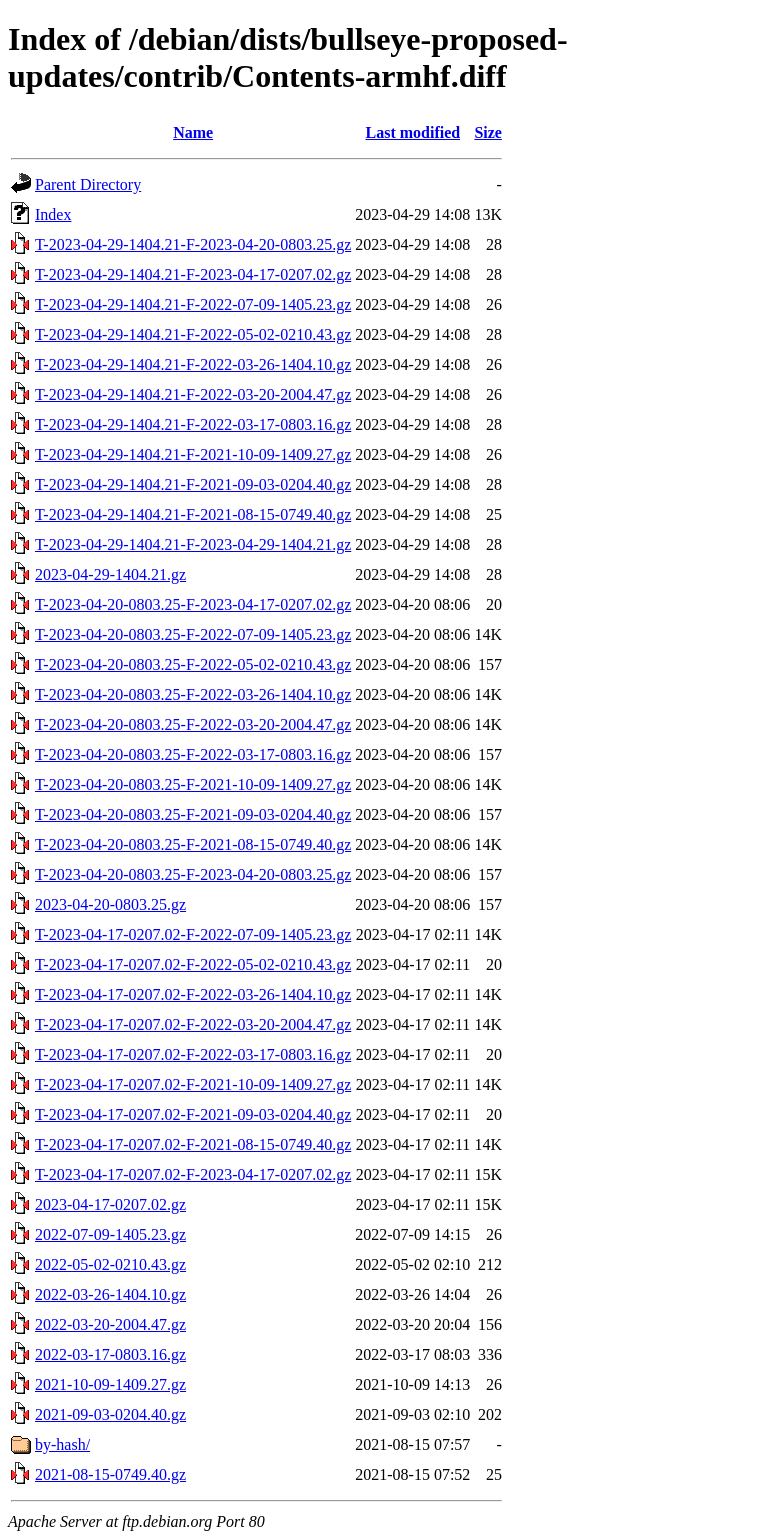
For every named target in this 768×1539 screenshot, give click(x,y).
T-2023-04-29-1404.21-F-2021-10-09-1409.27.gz (193, 454)
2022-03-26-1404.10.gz (110, 1294)
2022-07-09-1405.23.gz (110, 1234)
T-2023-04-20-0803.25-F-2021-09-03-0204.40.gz (193, 814)
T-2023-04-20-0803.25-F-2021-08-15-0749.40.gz (193, 844)
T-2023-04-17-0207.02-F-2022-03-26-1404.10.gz (193, 994)
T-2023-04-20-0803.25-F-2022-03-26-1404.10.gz (193, 694)
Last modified (412, 132)
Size (488, 132)
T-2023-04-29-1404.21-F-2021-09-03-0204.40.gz (193, 484)
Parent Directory (88, 184)
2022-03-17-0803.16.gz (110, 1354)
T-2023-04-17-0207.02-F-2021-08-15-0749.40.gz (193, 1144)
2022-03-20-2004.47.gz (110, 1324)
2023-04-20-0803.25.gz (110, 904)
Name (193, 132)
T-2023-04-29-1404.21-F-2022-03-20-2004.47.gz (193, 394)
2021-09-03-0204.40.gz (110, 1414)
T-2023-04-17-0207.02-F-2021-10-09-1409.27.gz (193, 1084)
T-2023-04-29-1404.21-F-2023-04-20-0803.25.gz (193, 244)
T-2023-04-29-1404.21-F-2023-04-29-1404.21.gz (193, 544)
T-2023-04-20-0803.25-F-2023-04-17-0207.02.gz (193, 604)
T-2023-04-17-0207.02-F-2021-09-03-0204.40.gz (193, 1114)
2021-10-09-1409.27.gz (110, 1384)
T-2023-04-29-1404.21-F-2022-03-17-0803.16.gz (193, 424)
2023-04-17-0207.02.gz (110, 1204)
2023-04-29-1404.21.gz (110, 574)
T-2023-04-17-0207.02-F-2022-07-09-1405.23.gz (193, 934)
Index (53, 214)
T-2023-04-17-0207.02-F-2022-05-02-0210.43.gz (193, 964)
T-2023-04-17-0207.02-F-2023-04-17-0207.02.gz (193, 1174)
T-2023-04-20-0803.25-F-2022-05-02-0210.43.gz (193, 664)
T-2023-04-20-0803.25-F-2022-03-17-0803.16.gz (193, 754)
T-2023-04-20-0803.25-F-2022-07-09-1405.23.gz (193, 634)
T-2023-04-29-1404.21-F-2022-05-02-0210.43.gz (193, 334)
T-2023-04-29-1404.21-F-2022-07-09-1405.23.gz (193, 304)
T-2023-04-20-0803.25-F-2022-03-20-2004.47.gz (193, 724)
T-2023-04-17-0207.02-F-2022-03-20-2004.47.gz (193, 1024)
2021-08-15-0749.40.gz (110, 1474)
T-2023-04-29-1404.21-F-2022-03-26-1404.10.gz (193, 364)
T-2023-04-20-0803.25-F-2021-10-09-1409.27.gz (193, 784)
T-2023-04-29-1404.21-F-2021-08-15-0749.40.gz (193, 514)
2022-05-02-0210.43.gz (110, 1264)
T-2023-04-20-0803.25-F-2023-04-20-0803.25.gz (193, 874)
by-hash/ (62, 1444)
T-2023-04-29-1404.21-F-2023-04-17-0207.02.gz (193, 274)
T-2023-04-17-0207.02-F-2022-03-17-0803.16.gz (193, 1054)
